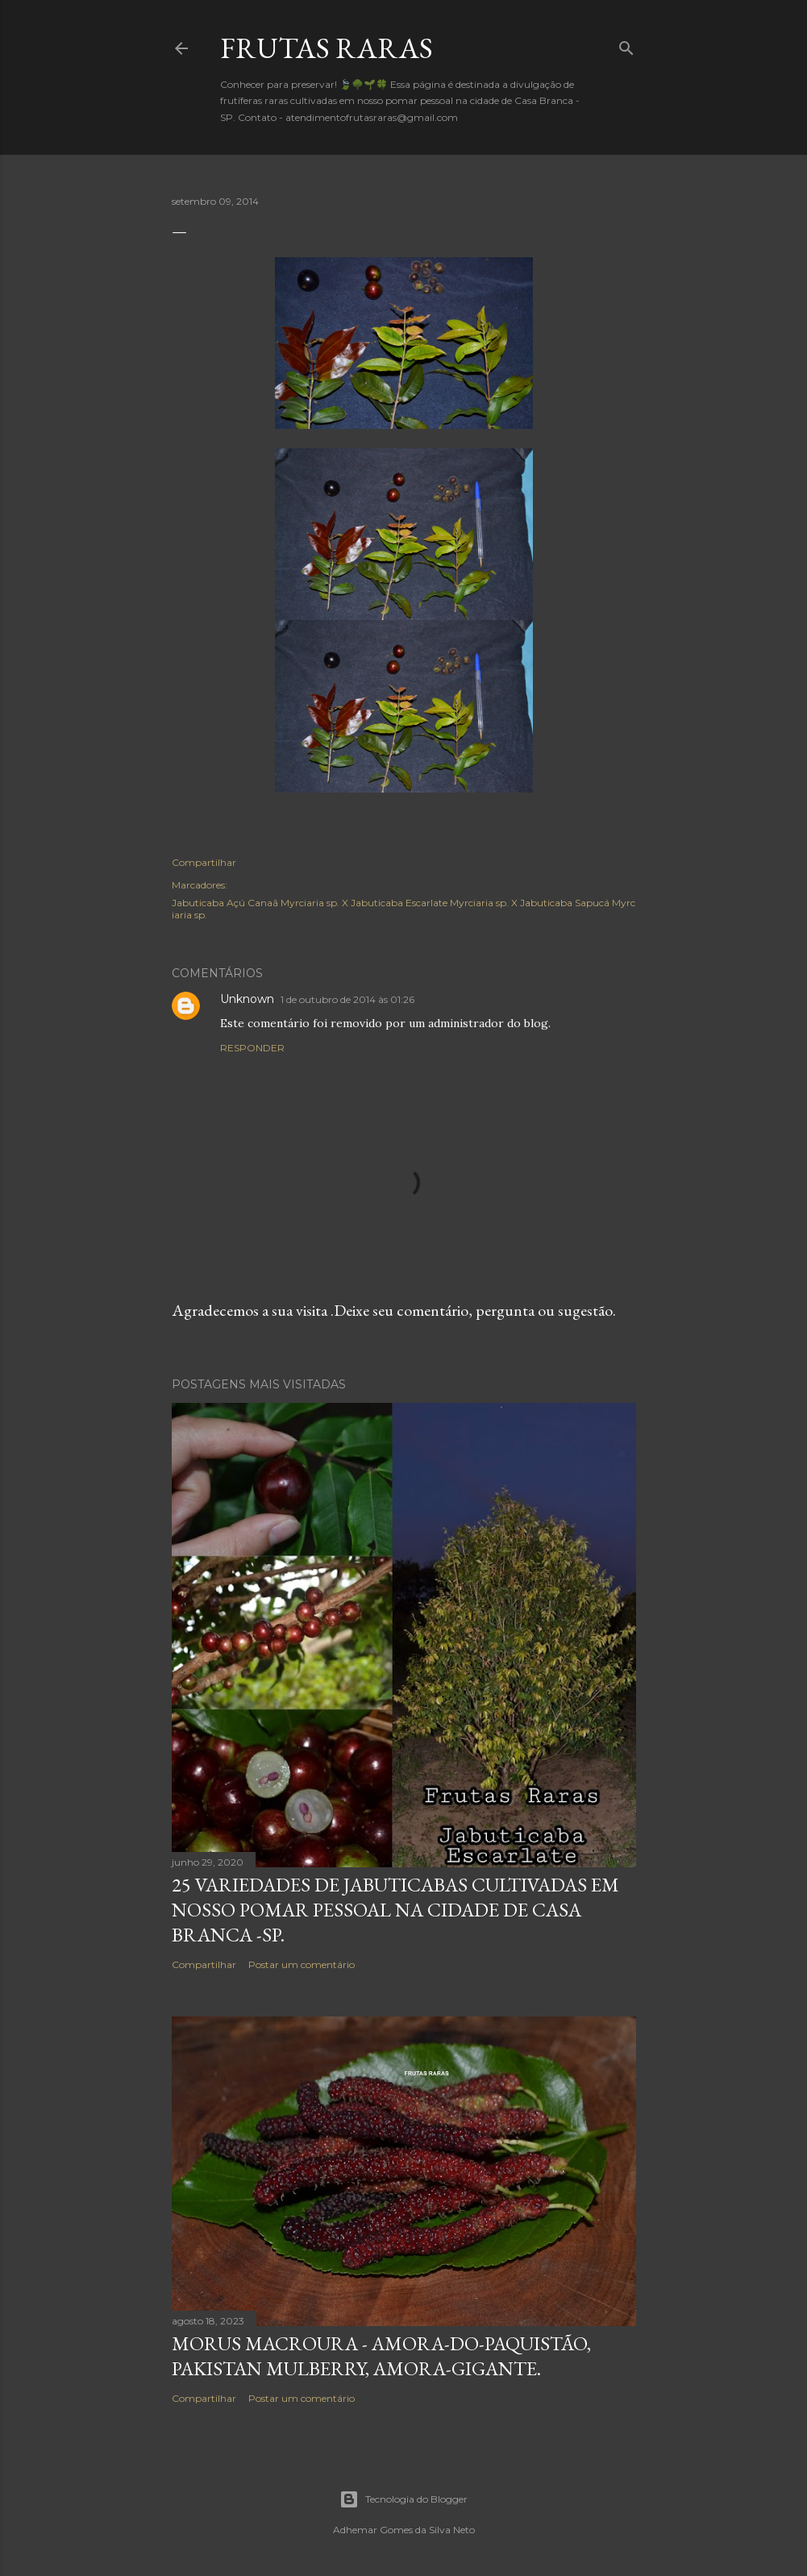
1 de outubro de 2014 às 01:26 (347, 999)
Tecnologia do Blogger (403, 2499)
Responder (252, 1048)
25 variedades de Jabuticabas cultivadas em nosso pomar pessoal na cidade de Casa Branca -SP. (395, 1909)
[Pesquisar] (626, 44)
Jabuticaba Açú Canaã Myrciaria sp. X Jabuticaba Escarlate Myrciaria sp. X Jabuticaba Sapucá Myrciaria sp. (403, 909)
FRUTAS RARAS (326, 48)
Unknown (247, 999)
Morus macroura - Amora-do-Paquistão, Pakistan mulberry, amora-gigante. (381, 2356)
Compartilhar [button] (204, 862)
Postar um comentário (301, 1964)
